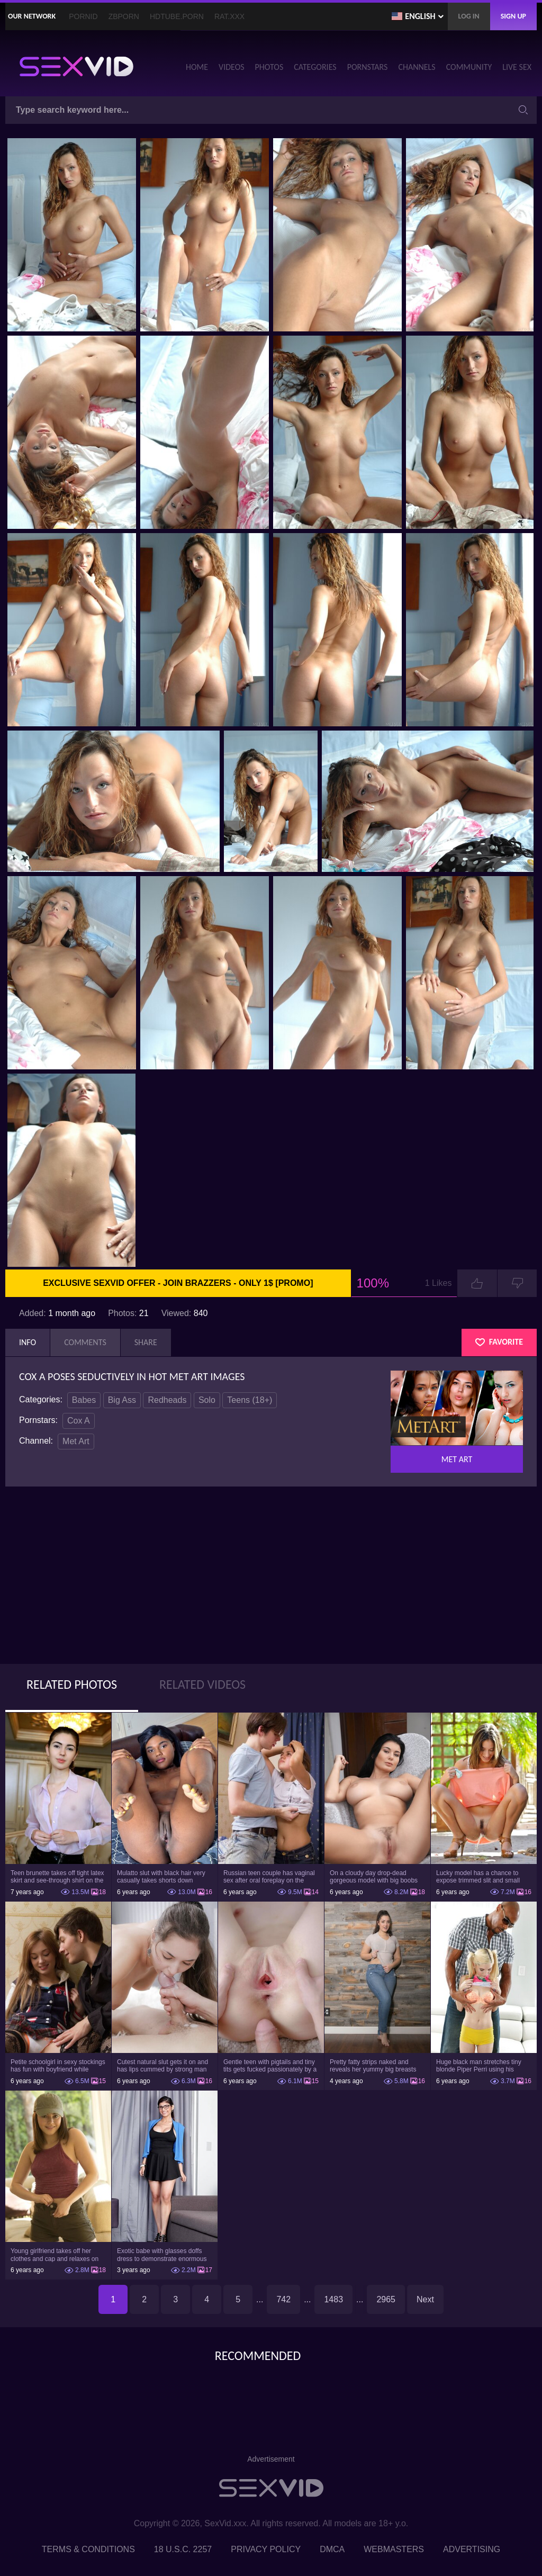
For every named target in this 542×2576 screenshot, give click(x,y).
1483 (333, 2299)
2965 (385, 2299)
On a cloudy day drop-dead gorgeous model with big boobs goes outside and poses (374, 1876)
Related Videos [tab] (202, 1684)
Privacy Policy (266, 2549)
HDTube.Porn (177, 16)
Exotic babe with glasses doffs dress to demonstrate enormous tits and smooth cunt (161, 2254)
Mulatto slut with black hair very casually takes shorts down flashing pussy (161, 1876)
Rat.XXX (229, 16)
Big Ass (122, 1399)
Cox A (78, 1420)
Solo (206, 1399)
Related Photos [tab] (71, 1684)
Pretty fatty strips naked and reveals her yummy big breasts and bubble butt (373, 2065)
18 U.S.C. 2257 (183, 2549)
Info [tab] (27, 1342)
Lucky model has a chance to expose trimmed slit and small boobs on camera (478, 1876)
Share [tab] (145, 1342)
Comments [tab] (85, 1342)
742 (283, 2299)
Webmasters (394, 2549)
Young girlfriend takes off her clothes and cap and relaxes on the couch (54, 2254)
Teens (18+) (249, 1399)
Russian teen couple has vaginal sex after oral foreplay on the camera (269, 1876)
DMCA (332, 2549)
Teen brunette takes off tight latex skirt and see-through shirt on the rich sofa (57, 1876)
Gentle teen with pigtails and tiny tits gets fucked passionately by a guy (270, 2065)
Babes (84, 1399)
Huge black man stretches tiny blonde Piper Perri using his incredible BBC (478, 2065)
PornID (83, 16)
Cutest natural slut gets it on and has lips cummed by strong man (162, 2065)
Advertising (471, 2549)
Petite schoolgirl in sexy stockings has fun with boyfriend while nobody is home (58, 2065)
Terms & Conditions (88, 2549)
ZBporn (124, 16)
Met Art (75, 1441)
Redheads (167, 1399)
